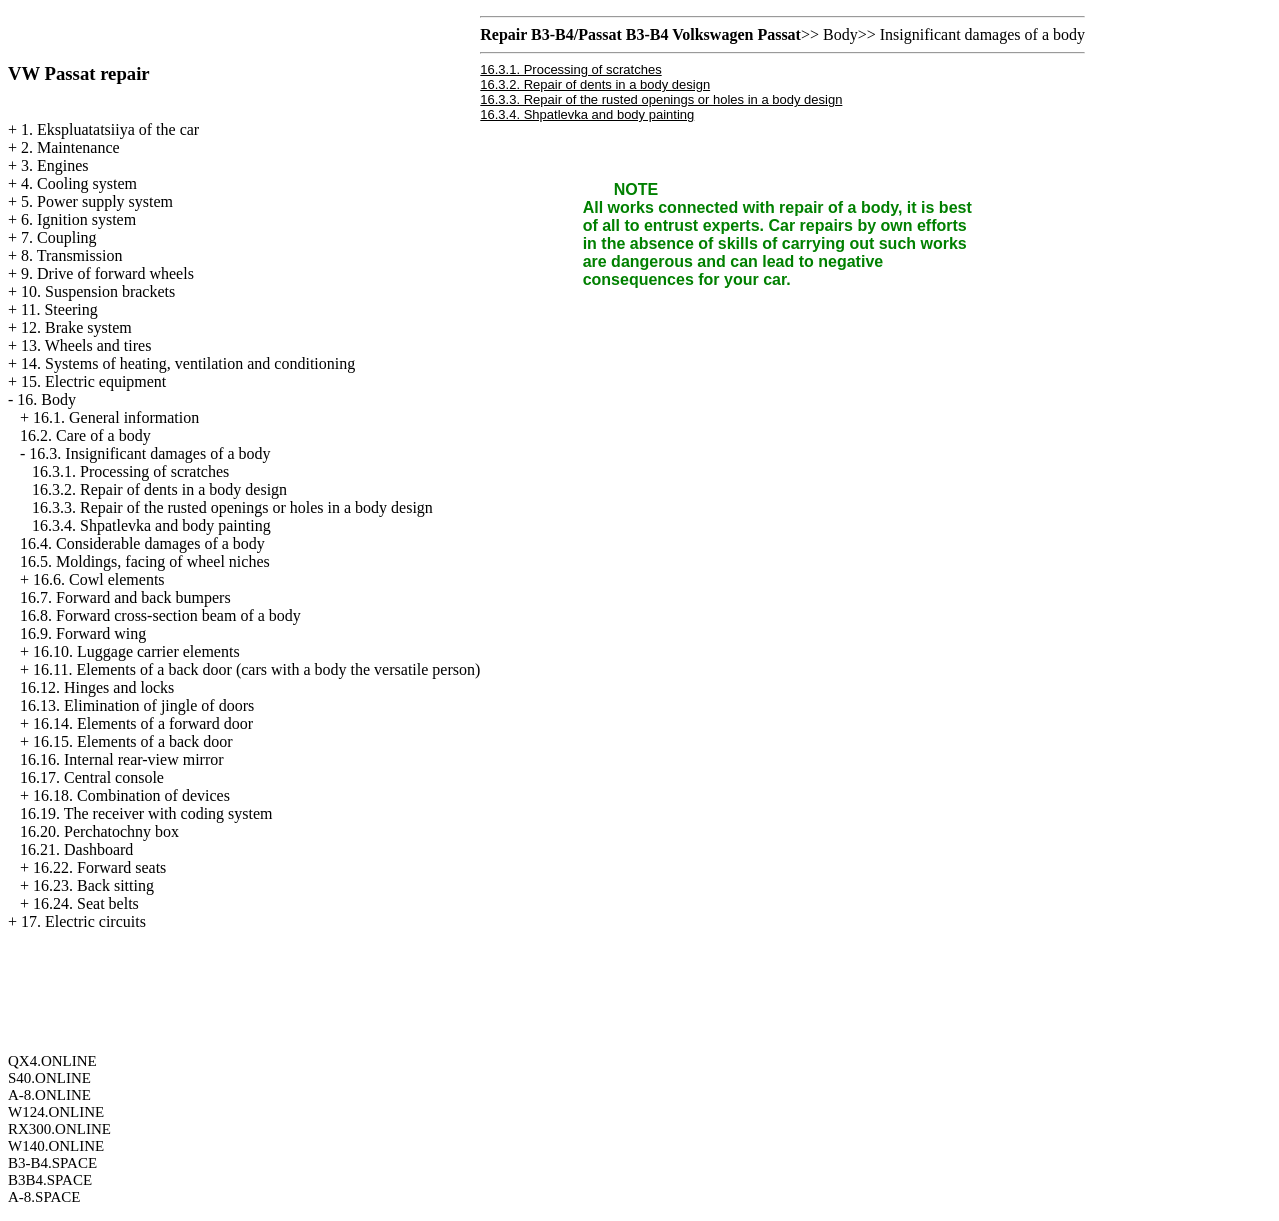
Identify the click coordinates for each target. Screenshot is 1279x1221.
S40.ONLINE (49, 1078)
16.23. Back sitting (93, 885)
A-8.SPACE (44, 1197)
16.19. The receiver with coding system (146, 813)
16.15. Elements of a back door (133, 741)
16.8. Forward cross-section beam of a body (160, 615)
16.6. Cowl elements (99, 579)
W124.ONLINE (56, 1112)
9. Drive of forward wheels (107, 273)
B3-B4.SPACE (52, 1163)
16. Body (46, 399)
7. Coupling (59, 237)
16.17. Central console (92, 777)
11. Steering (59, 309)
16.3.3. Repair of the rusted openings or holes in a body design (232, 507)
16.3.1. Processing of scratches (130, 471)
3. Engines (55, 165)
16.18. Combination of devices (131, 795)
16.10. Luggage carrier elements (136, 651)
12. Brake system (76, 327)
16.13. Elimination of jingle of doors (137, 705)
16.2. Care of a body (85, 435)
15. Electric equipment (93, 381)
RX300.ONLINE (59, 1129)
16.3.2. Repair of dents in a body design (159, 489)
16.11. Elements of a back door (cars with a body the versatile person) (256, 669)
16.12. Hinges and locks (97, 687)
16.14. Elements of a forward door (143, 723)
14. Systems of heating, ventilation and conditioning (188, 363)
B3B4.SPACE (50, 1180)
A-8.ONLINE (49, 1095)
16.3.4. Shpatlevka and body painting (151, 525)
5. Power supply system (97, 201)
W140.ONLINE (56, 1146)
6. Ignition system (78, 219)
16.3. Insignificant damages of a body (149, 453)
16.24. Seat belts (86, 903)
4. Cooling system (79, 183)
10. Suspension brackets (98, 291)
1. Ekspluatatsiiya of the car (110, 129)
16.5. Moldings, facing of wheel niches (145, 561)
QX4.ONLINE (52, 1061)
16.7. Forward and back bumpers (125, 597)
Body (840, 34)
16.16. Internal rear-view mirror (122, 759)
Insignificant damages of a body (982, 34)
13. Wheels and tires (86, 345)
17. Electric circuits (83, 921)
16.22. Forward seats (99, 867)
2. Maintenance (70, 147)
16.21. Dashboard (76, 849)
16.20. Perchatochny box (99, 831)
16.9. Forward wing (83, 633)
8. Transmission (71, 255)
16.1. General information (116, 417)
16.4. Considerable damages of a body (142, 543)
